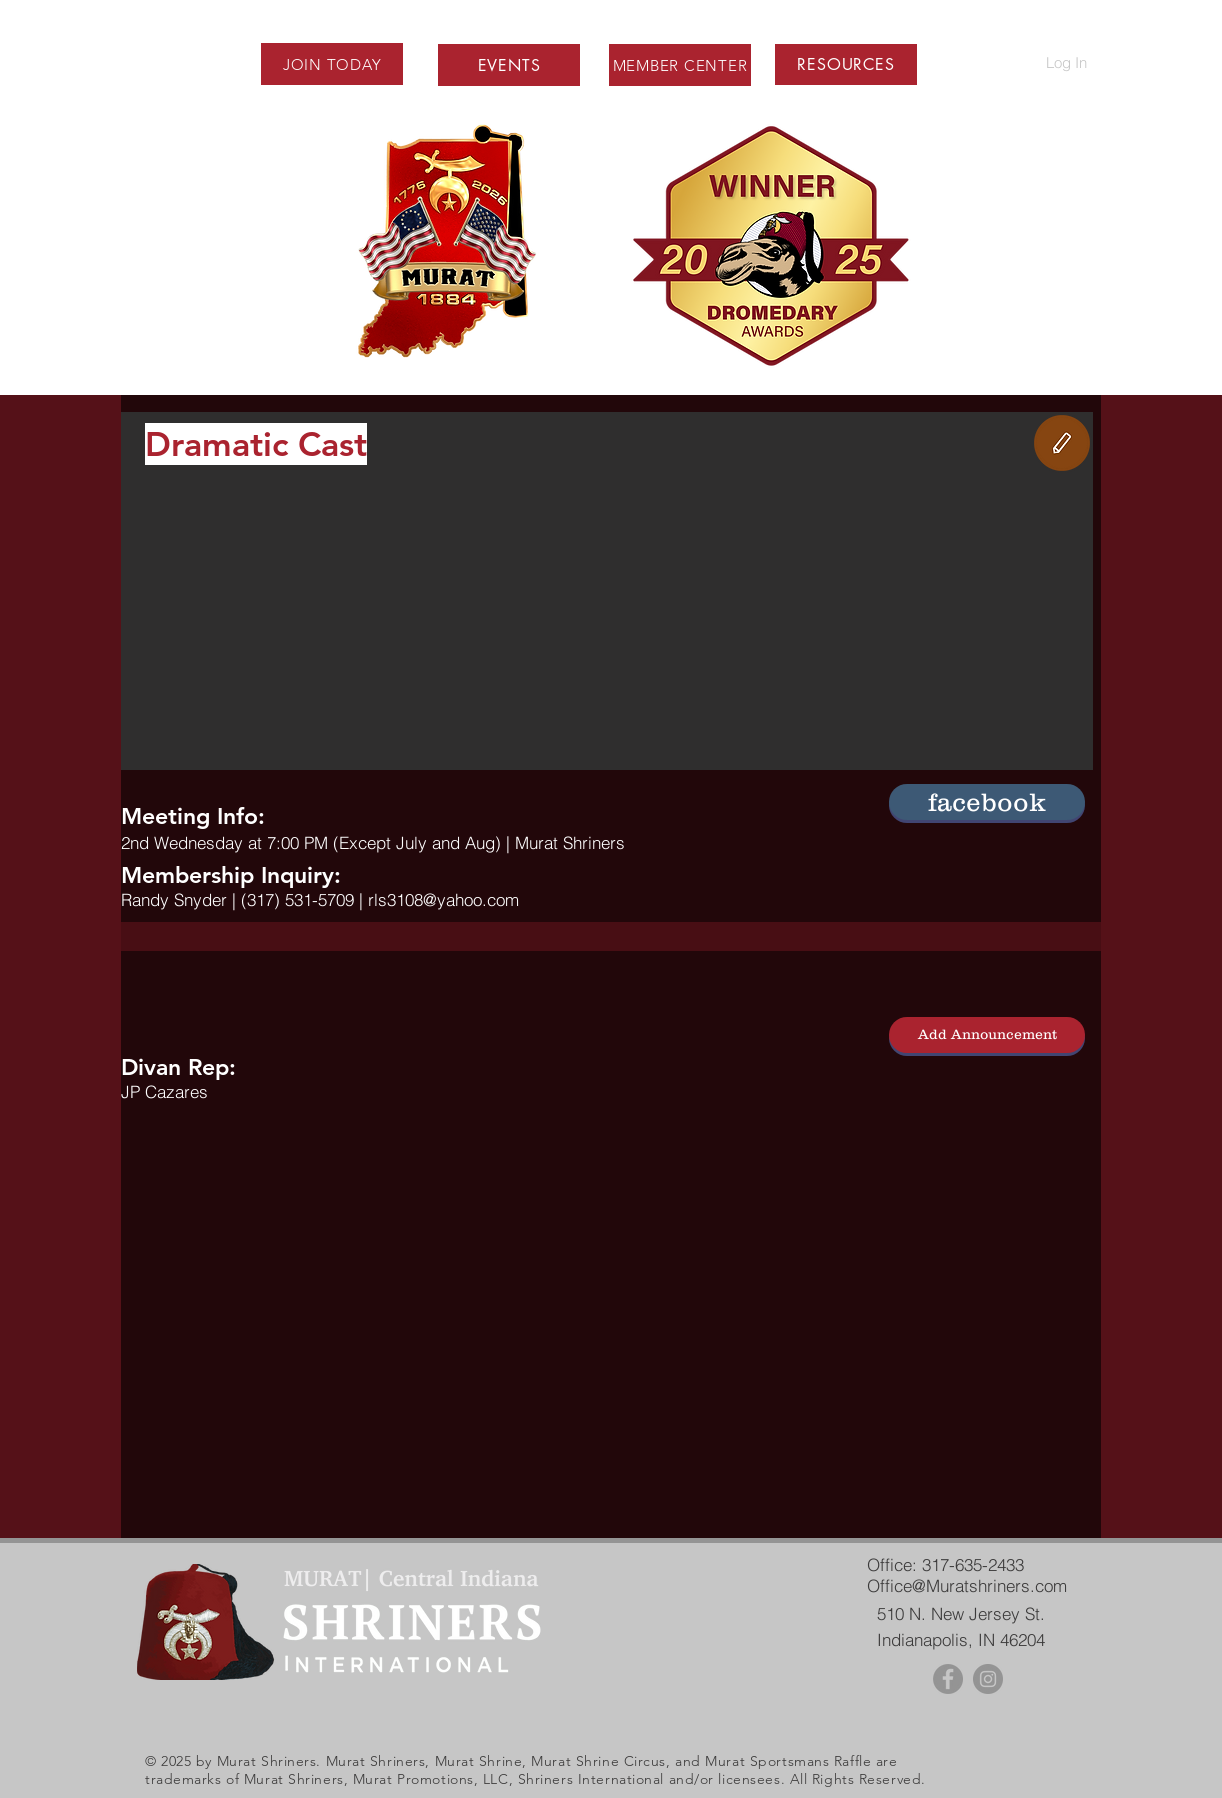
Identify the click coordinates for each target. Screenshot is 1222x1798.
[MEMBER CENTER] (680, 65)
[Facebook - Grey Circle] (948, 1679)
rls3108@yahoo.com (443, 899)
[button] (845, 64)
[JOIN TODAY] (332, 64)
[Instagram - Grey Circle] (988, 1679)
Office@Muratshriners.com (967, 1585)
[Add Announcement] (987, 1035)
